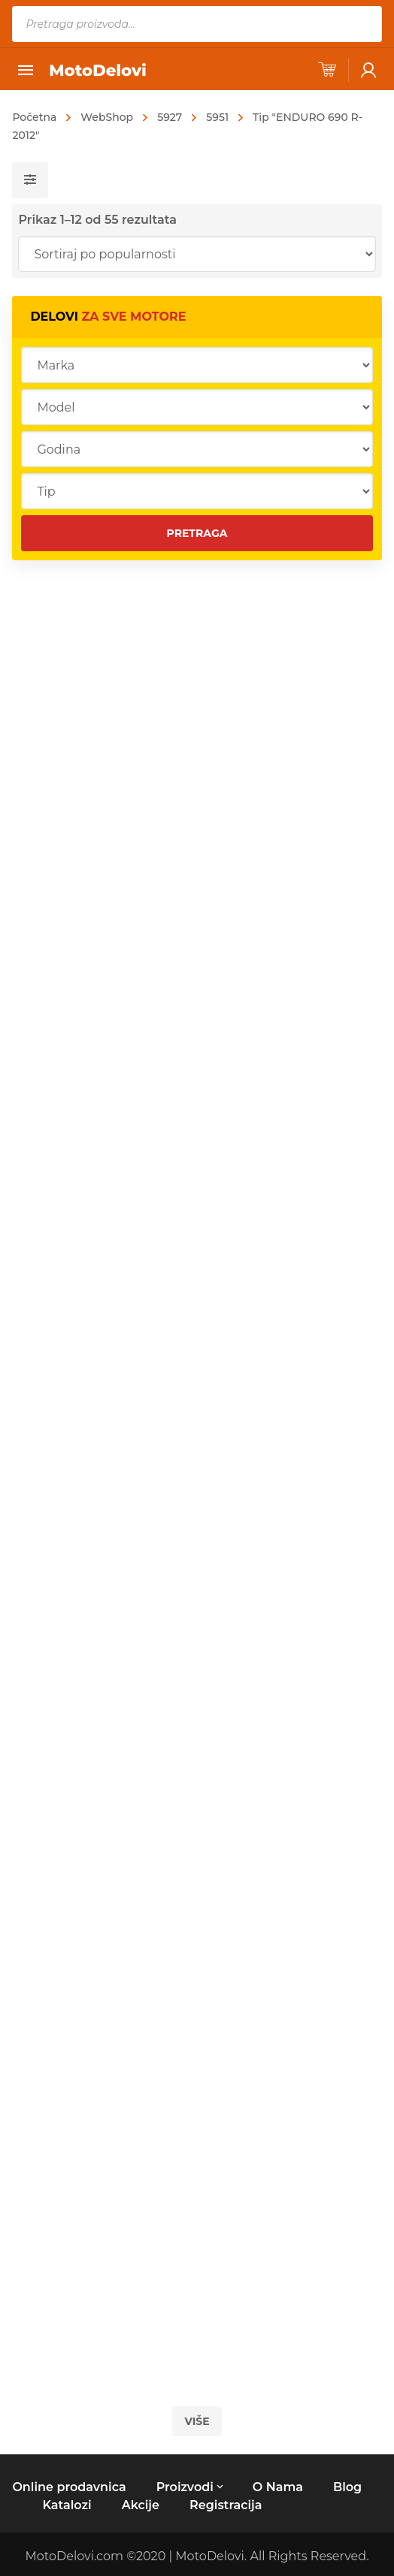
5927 (169, 117)
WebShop (106, 117)
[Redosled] (196, 254)
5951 (217, 117)
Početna (34, 117)
